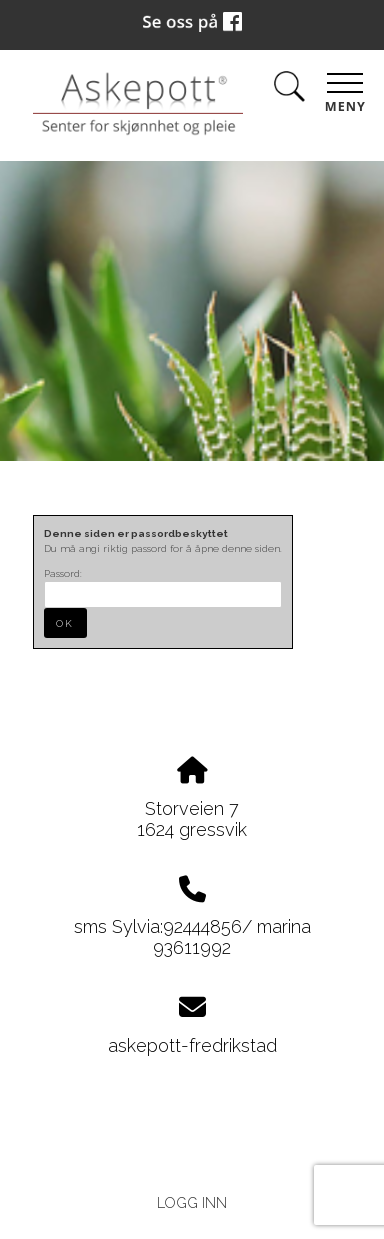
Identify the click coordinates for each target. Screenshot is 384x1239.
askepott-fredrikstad (192, 1045)
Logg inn (192, 1202)
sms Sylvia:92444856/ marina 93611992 (192, 937)
